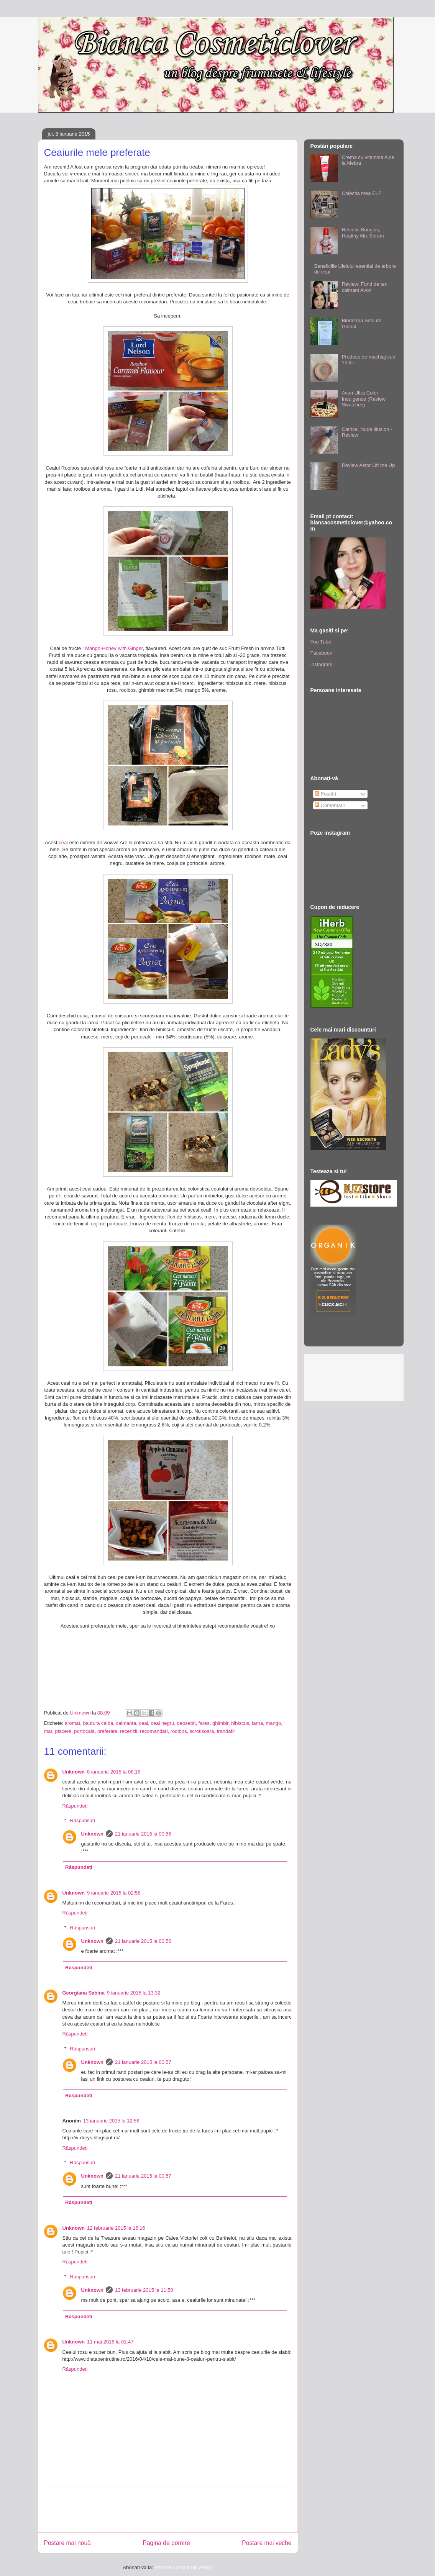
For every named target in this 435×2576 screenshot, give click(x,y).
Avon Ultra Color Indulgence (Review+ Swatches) (365, 399)
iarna (257, 1723)
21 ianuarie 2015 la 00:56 (143, 1834)
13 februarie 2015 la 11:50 (144, 2290)
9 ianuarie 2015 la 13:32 (134, 1993)
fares (204, 1723)
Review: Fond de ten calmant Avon (364, 287)
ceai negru (162, 1723)
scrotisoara (202, 1731)
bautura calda (98, 1723)
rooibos (179, 1731)
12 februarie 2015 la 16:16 (116, 2228)
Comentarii (330, 805)
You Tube (320, 642)
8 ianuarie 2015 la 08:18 (114, 1772)
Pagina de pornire (166, 2543)
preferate (107, 1731)
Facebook (321, 653)
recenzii (128, 1731)
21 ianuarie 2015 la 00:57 (143, 2062)
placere (63, 1731)
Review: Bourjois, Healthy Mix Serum (363, 233)
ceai (63, 842)
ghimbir (220, 1723)
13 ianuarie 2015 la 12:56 (111, 2121)
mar (48, 1731)
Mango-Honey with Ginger (114, 648)
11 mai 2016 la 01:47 (110, 2342)
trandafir (226, 1731)
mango (273, 1723)
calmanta (126, 1723)
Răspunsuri (82, 1820)
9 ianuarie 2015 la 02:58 (114, 1893)
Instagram (321, 664)
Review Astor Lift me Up (368, 465)
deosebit (186, 1723)
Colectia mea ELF (361, 193)
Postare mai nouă (67, 2543)
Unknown (73, 1772)
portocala (84, 1731)
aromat (72, 1723)
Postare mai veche (266, 2543)
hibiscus (240, 1723)
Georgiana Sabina (83, 1993)
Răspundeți (75, 1806)
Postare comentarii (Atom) (184, 2567)
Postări (325, 794)
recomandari (153, 1731)
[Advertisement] (183, 2509)
